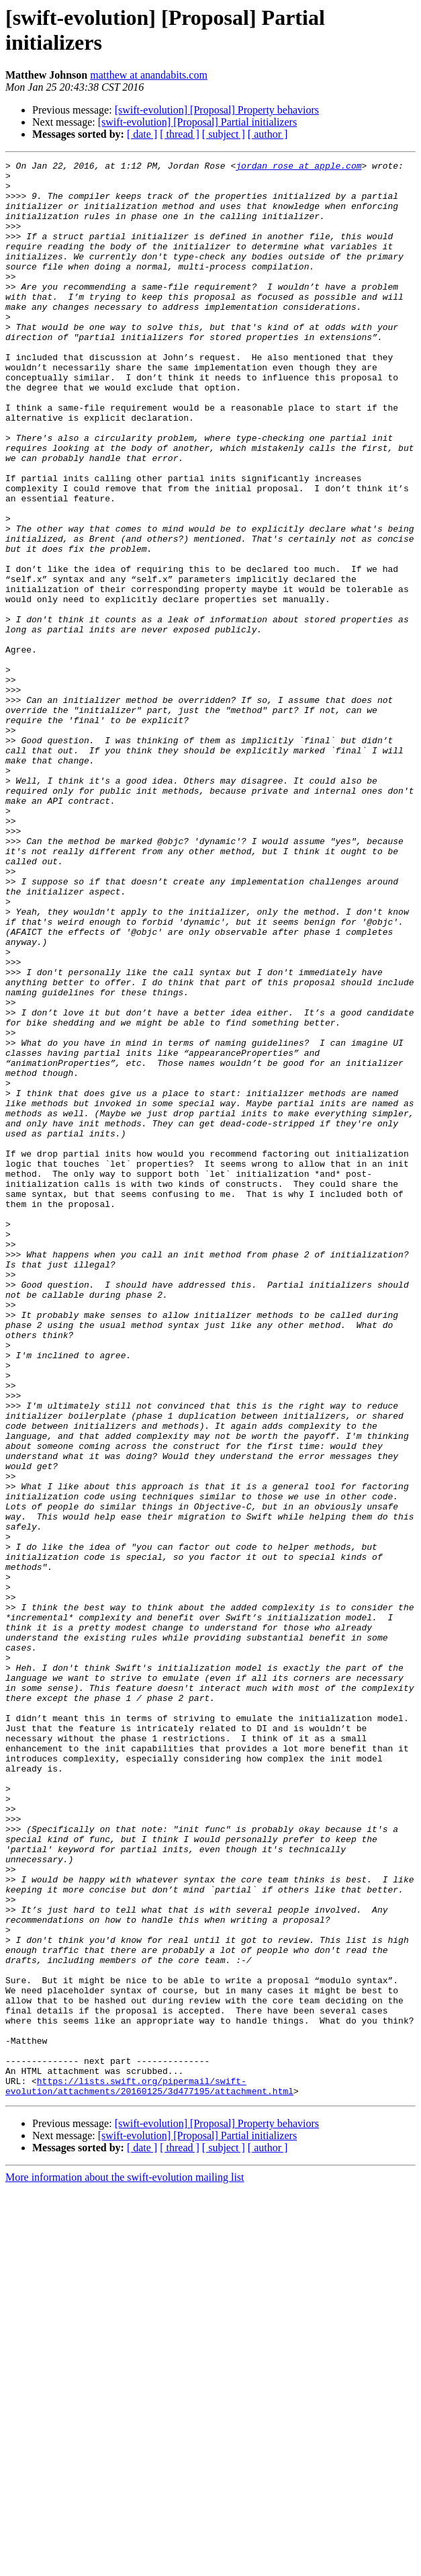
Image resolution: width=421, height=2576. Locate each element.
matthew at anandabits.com (148, 75)
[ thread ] (179, 134)
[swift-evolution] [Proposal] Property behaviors (217, 110)
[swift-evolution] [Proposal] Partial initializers (197, 122)
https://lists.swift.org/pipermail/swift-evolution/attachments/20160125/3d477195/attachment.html (149, 2472)
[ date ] (142, 134)
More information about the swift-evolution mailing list (124, 2564)
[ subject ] (223, 134)
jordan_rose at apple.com (298, 167)
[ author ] (268, 134)
